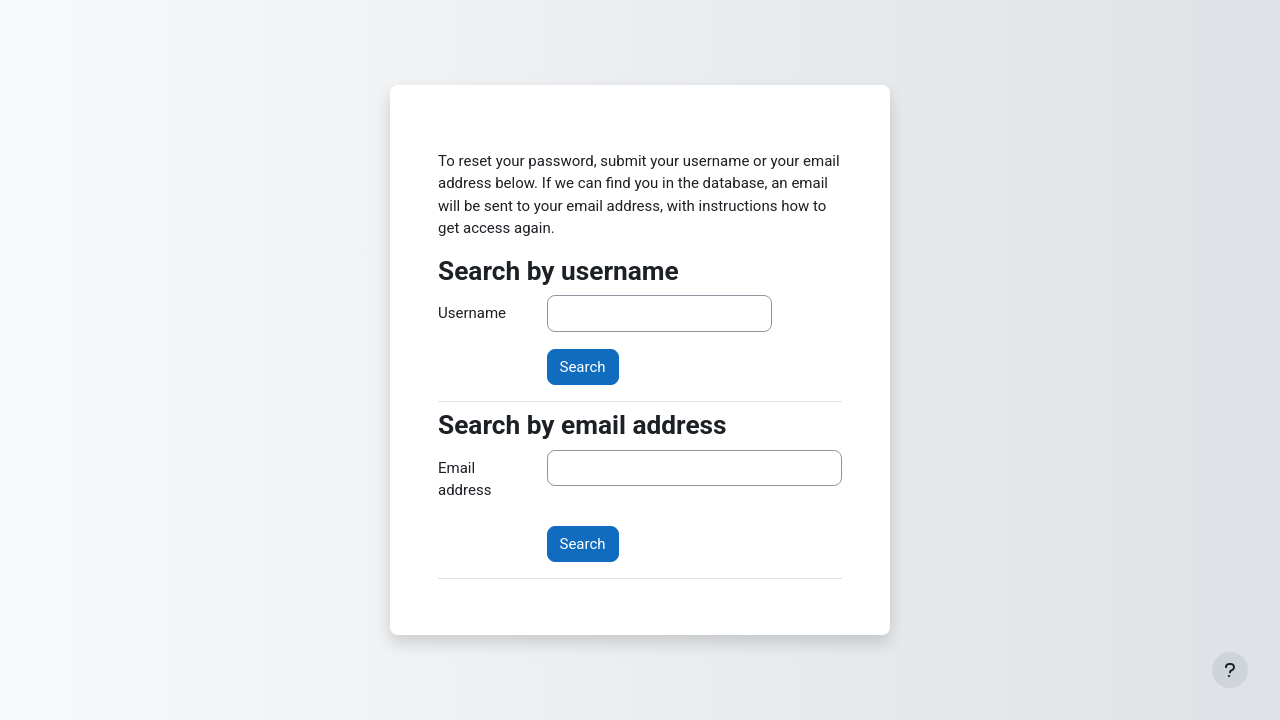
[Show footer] (1230, 670)
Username (472, 313)
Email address (464, 479)
